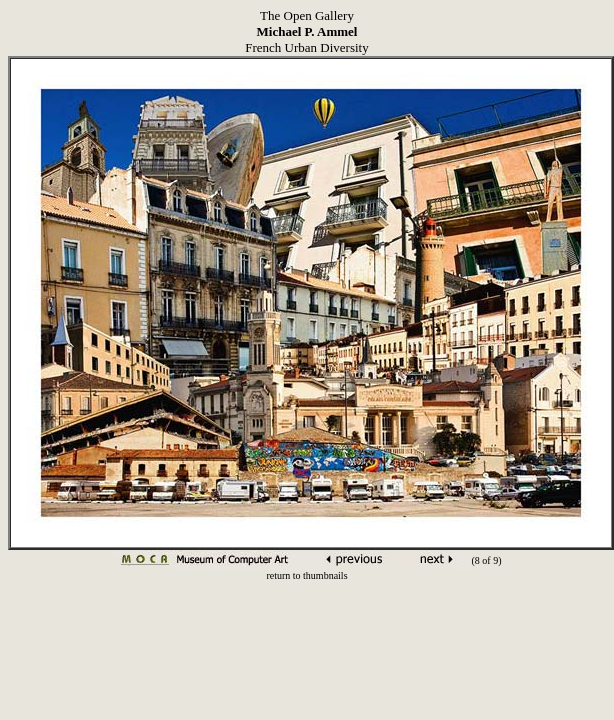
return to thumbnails (306, 575)
